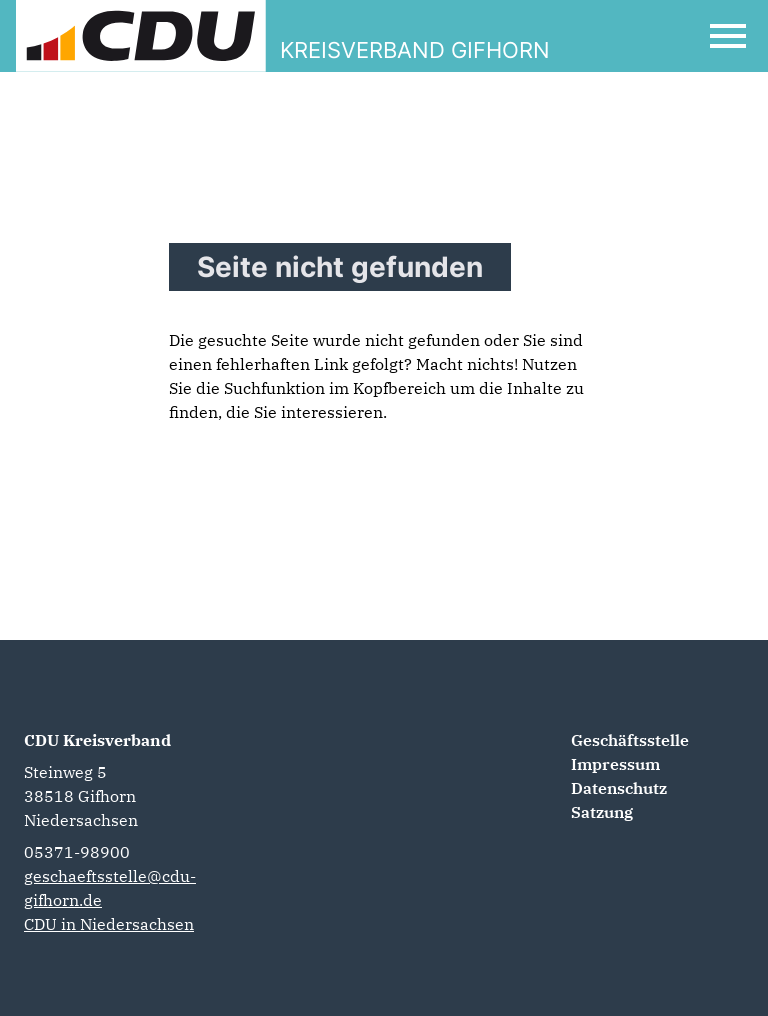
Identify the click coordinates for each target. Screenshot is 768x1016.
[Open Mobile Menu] (728, 36)
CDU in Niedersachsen (109, 924)
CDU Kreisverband (97, 740)
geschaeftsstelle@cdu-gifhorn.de (110, 888)
